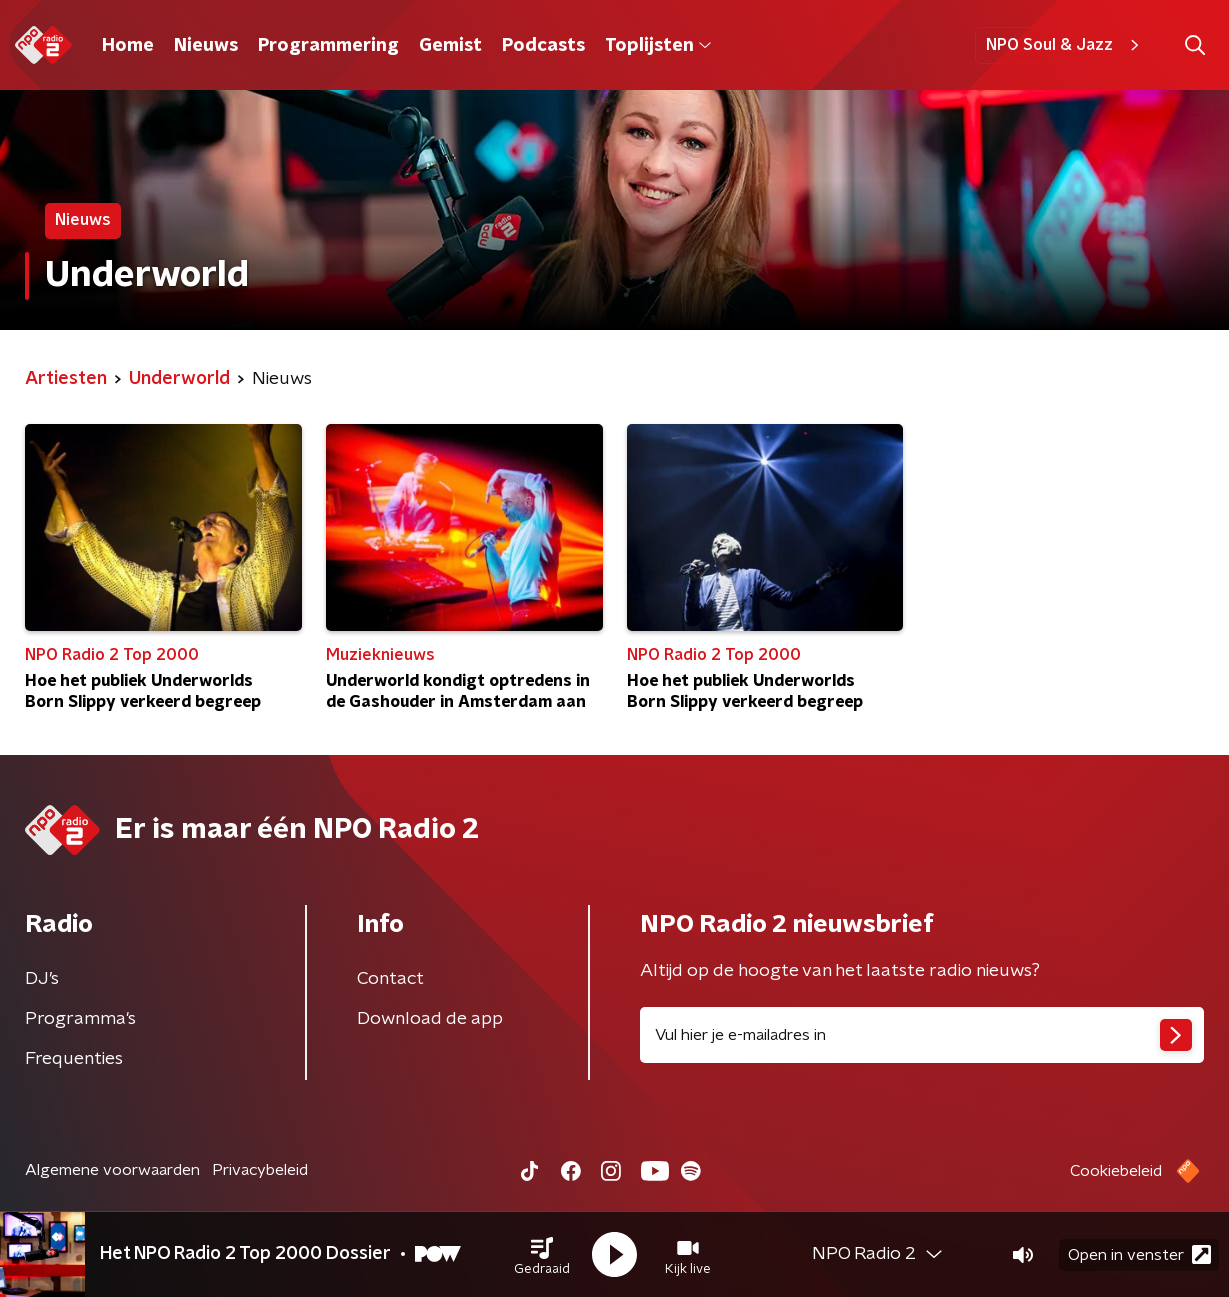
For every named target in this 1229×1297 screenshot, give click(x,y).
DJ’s (42, 979)
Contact (390, 979)
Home (128, 46)
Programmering (328, 46)
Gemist (450, 46)
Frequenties (74, 1059)
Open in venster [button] (1139, 1254)
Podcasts (543, 46)
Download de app (430, 1019)
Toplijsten (658, 46)
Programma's (80, 1019)
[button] (542, 1255)
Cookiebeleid (1116, 1171)
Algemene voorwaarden (112, 1170)
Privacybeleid (260, 1170)
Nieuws (206, 46)
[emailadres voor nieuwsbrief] (922, 1035)
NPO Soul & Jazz (1065, 45)
